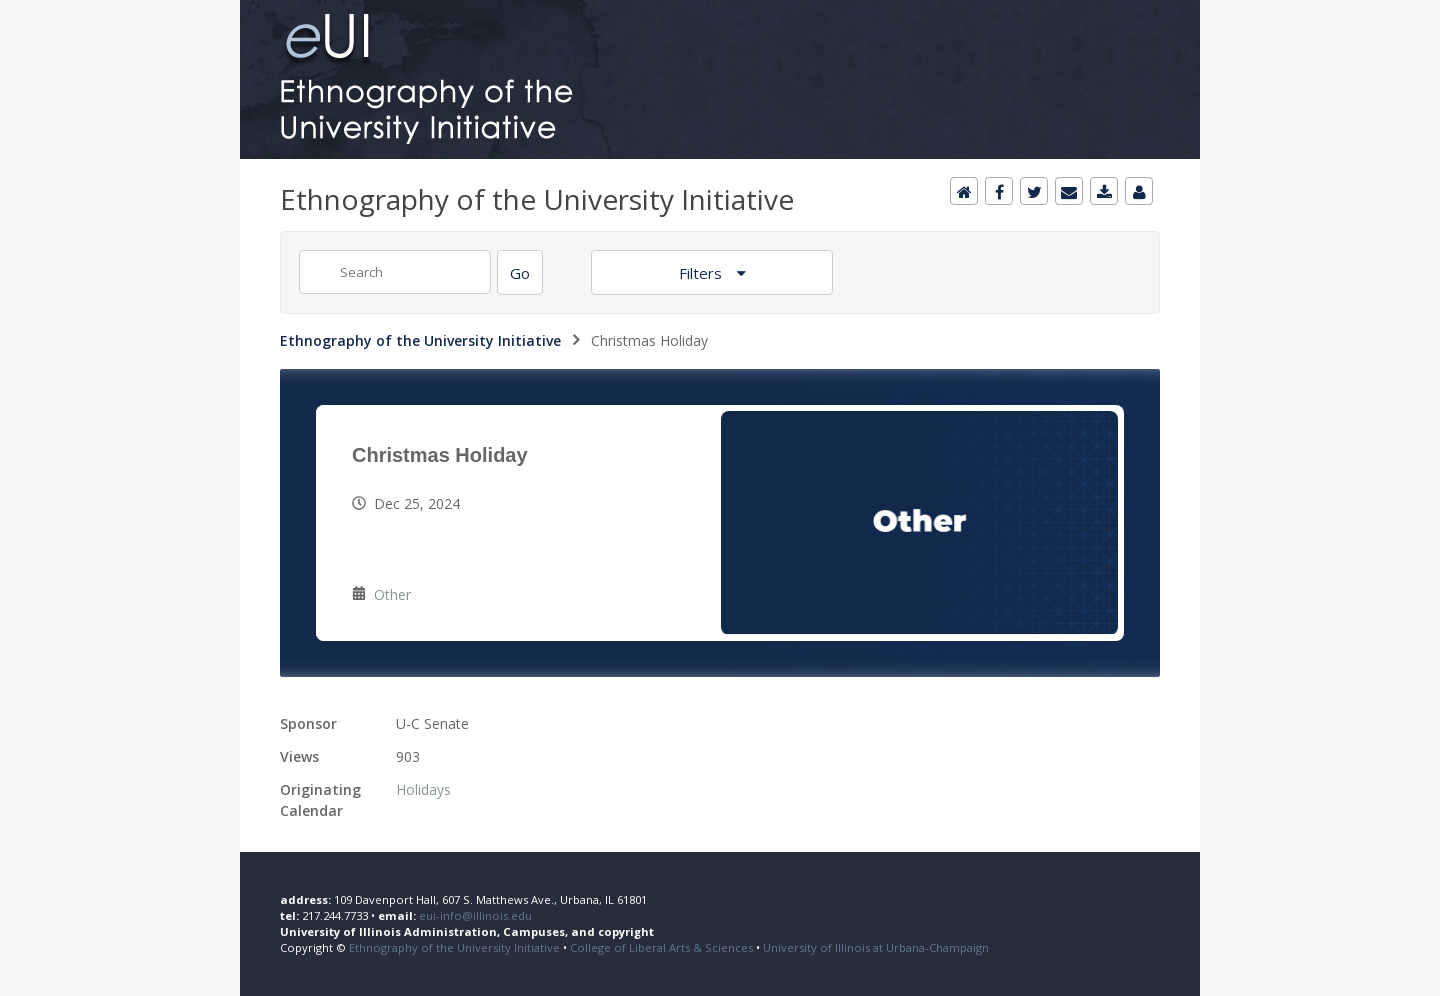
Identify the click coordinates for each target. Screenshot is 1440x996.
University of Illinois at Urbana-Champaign (876, 947)
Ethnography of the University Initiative (420, 340)
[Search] (520, 272)
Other (392, 594)
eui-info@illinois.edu (475, 915)
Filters (702, 273)
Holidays (423, 789)
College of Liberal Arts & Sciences (661, 947)
